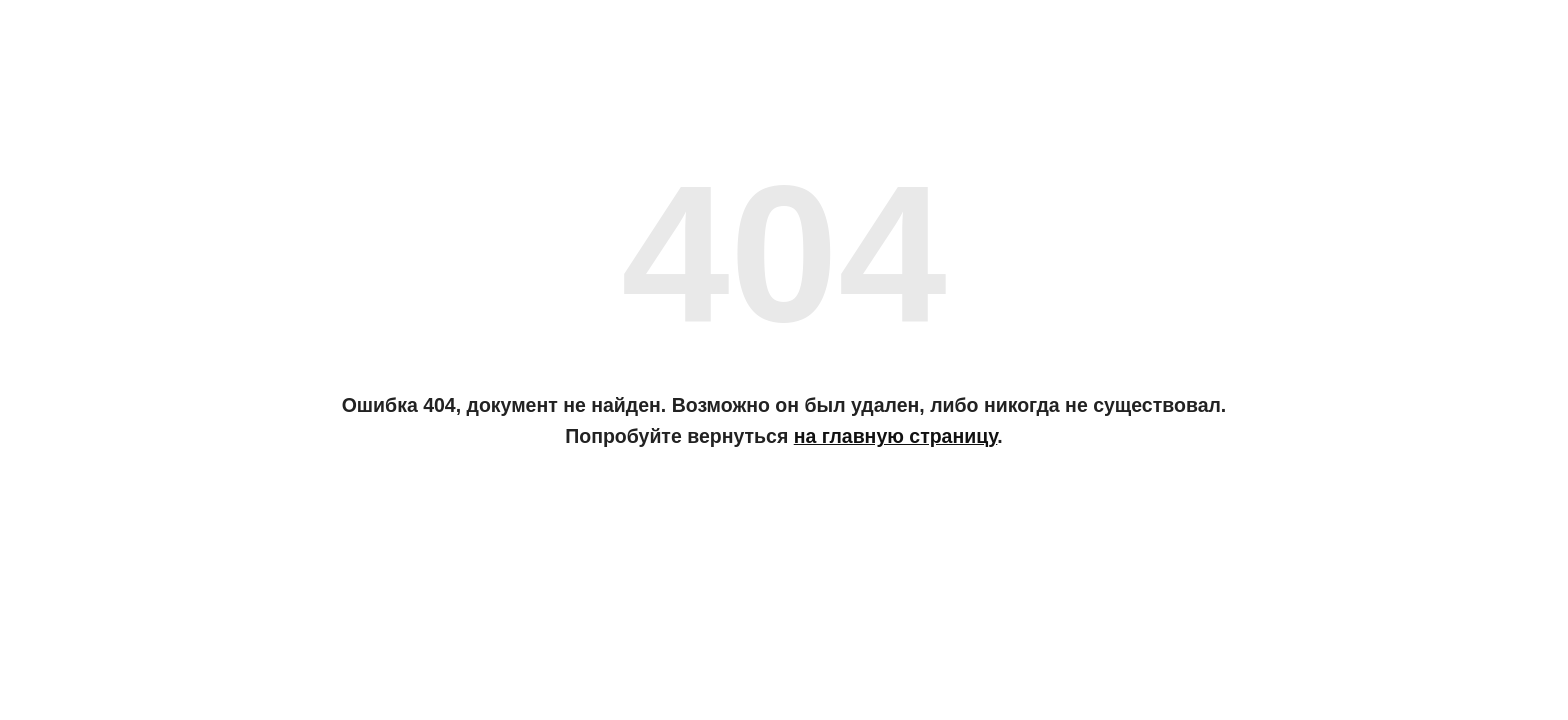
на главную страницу (896, 436)
